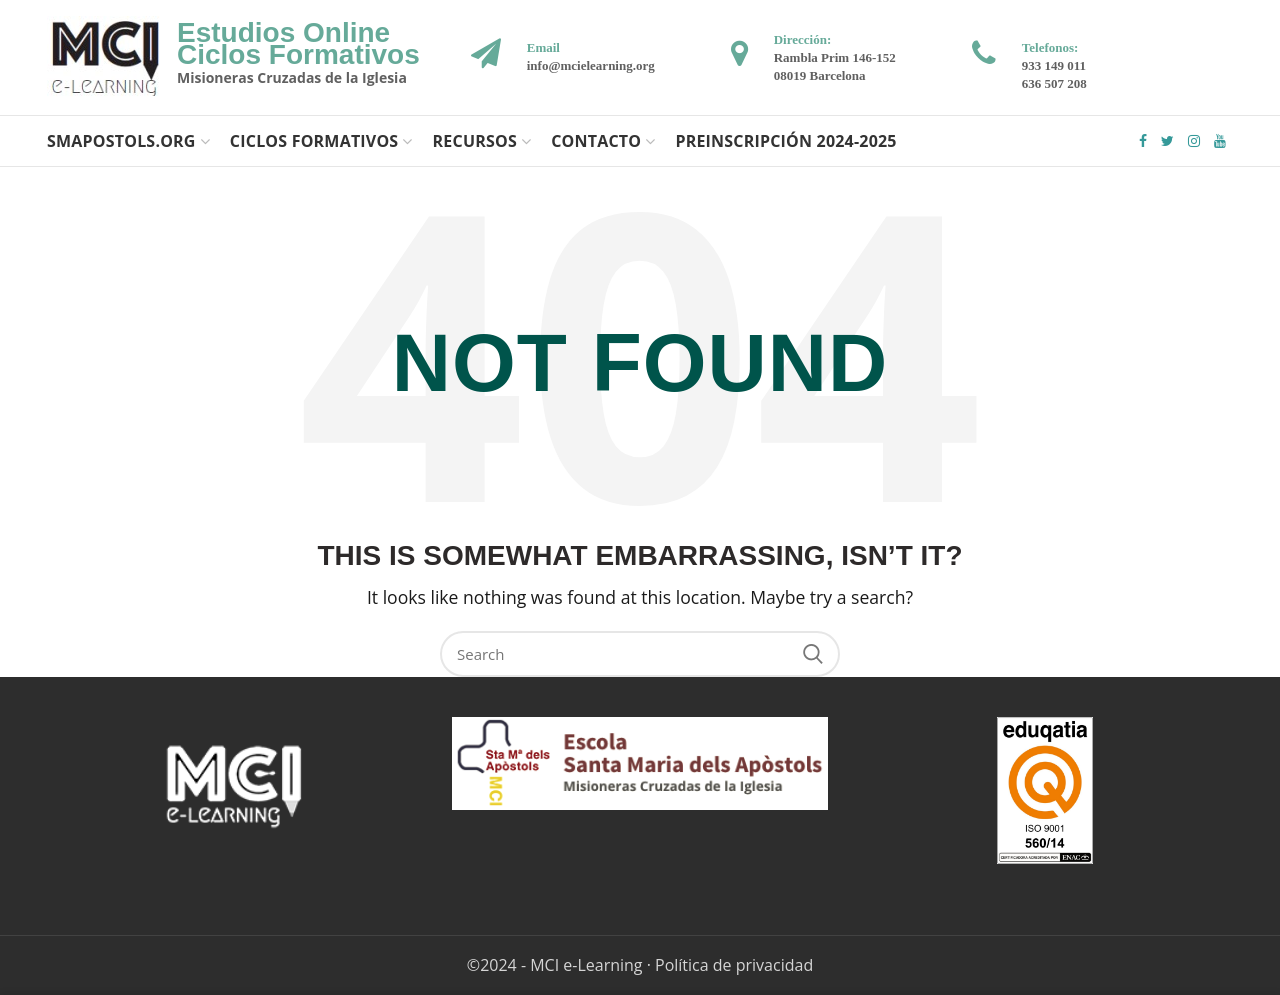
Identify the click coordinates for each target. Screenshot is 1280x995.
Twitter (1167, 141)
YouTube (1220, 141)
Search (813, 654)
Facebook (1143, 141)
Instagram (1194, 141)
